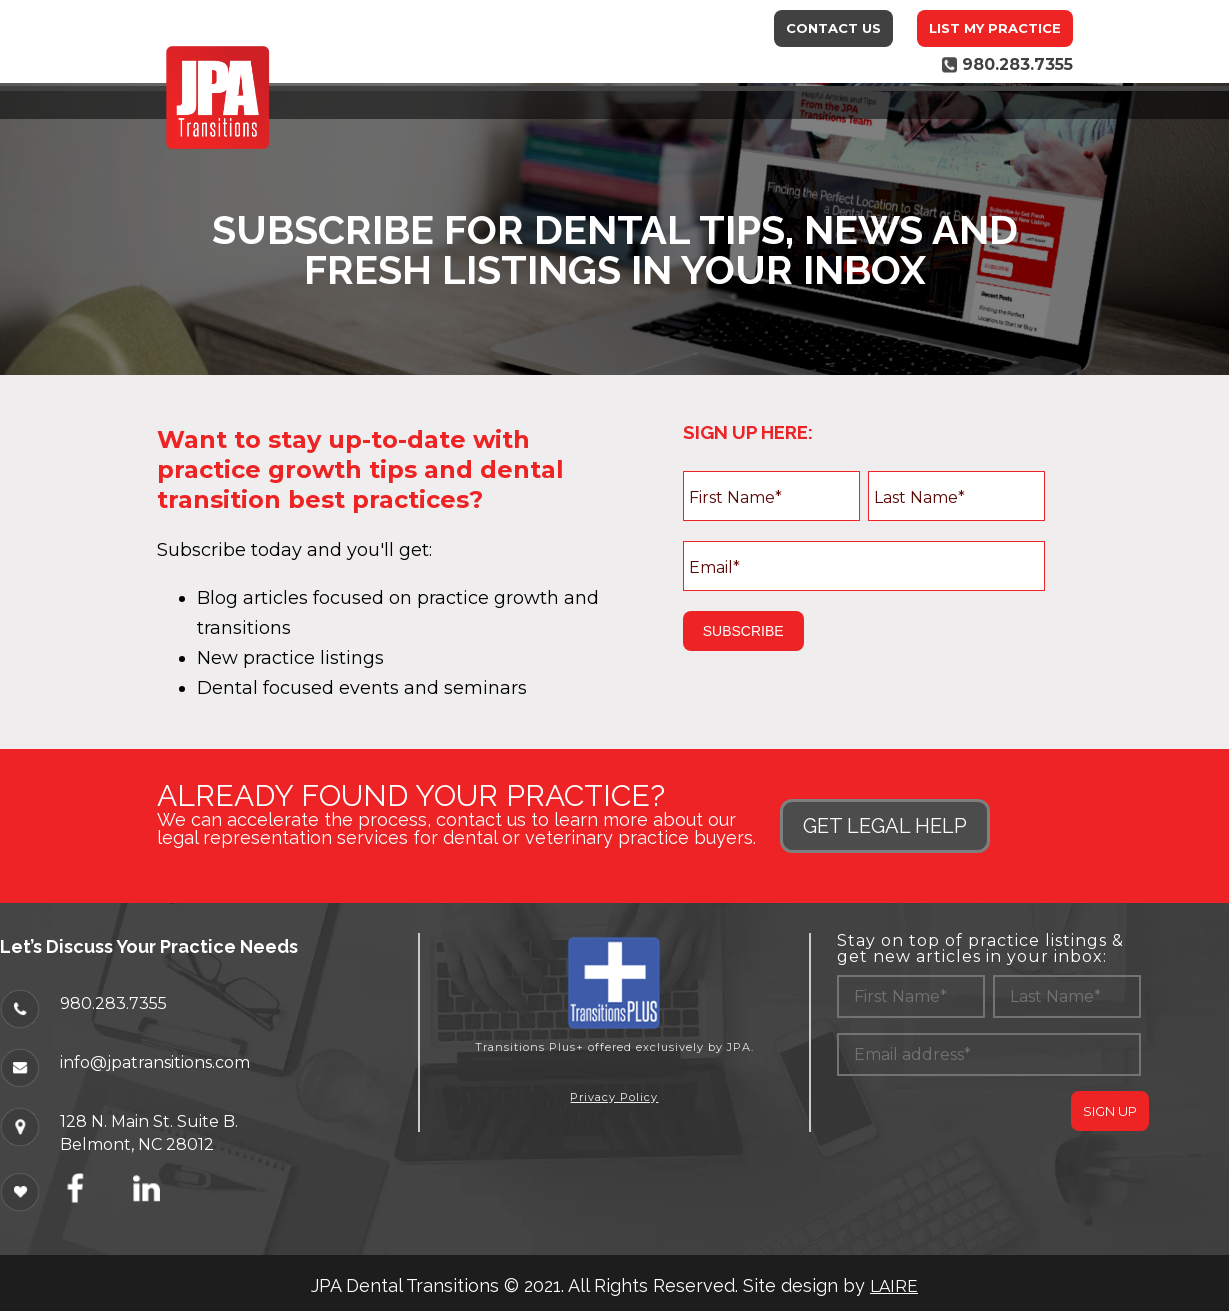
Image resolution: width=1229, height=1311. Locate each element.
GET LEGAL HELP (885, 826)
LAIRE (894, 1286)
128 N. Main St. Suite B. (149, 1121)
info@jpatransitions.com (155, 1062)
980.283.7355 (113, 1003)
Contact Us (833, 28)
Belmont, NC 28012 (137, 1144)
